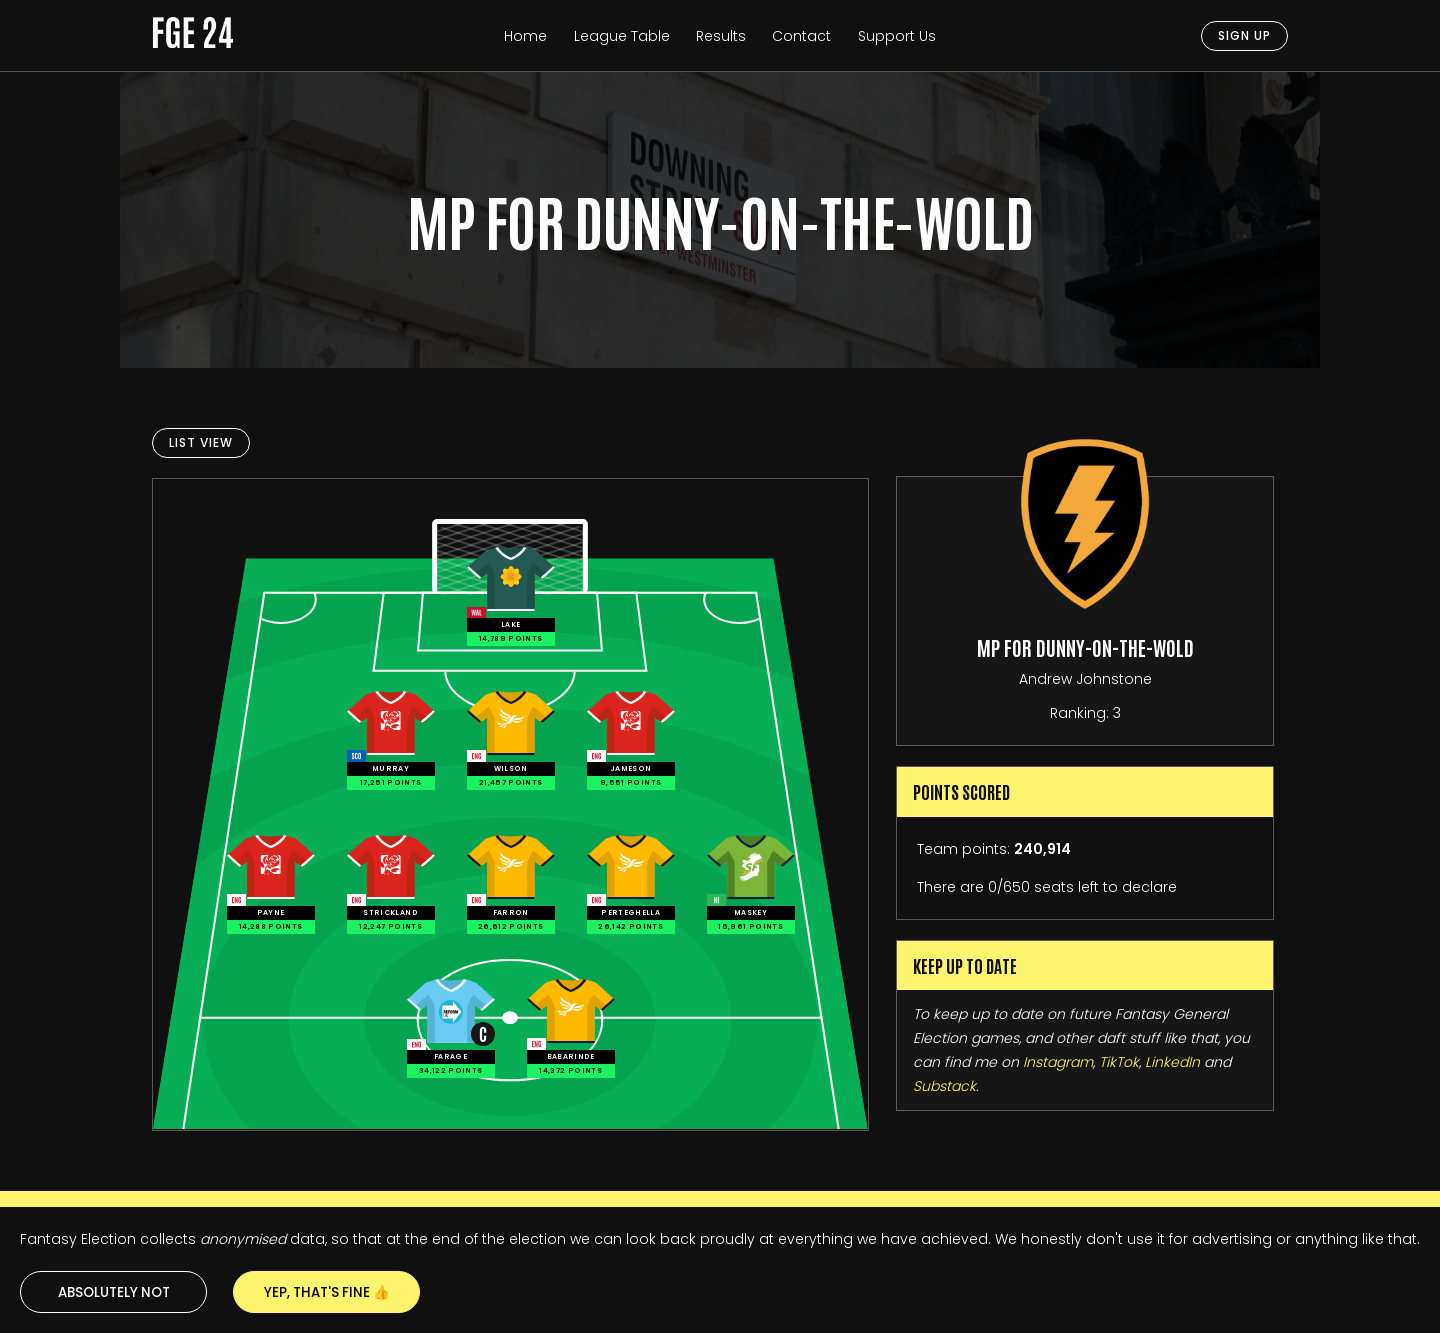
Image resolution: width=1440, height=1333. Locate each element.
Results (721, 36)
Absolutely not (114, 1292)
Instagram (1058, 1062)
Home (525, 36)
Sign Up (1244, 35)
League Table (622, 36)
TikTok (1119, 1062)
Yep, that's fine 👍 (327, 1292)
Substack (944, 1086)
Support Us (897, 36)
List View (201, 442)
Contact (801, 36)
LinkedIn (1172, 1062)
